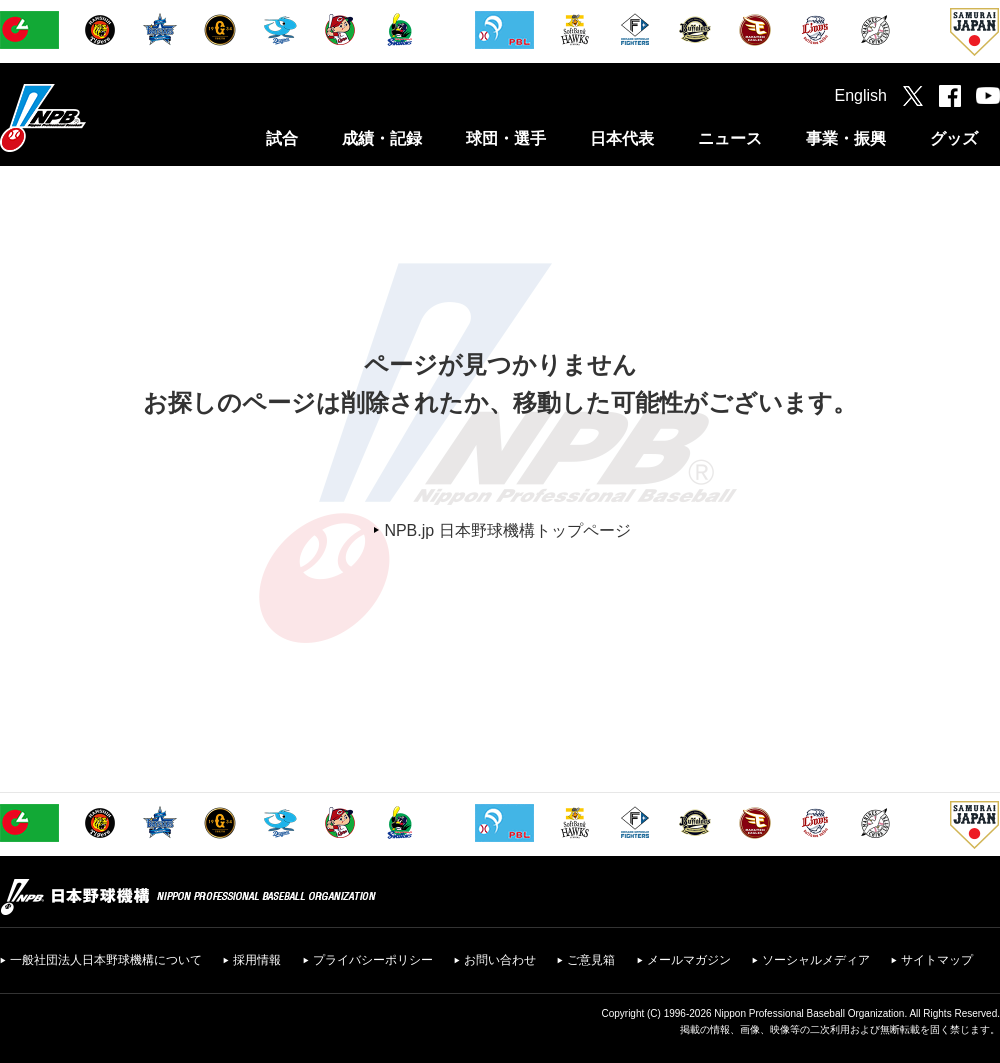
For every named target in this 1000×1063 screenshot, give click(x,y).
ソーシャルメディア (816, 960)
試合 (282, 138)
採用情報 (257, 960)
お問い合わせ (500, 960)
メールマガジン (689, 960)
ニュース (730, 138)
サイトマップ (937, 960)
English (861, 95)
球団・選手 (506, 138)
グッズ (954, 138)
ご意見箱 (591, 960)
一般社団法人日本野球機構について (106, 960)
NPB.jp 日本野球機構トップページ (507, 530)
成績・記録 (382, 138)
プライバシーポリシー (373, 960)
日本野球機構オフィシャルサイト (93, 117)
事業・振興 (846, 138)
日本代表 (622, 138)
